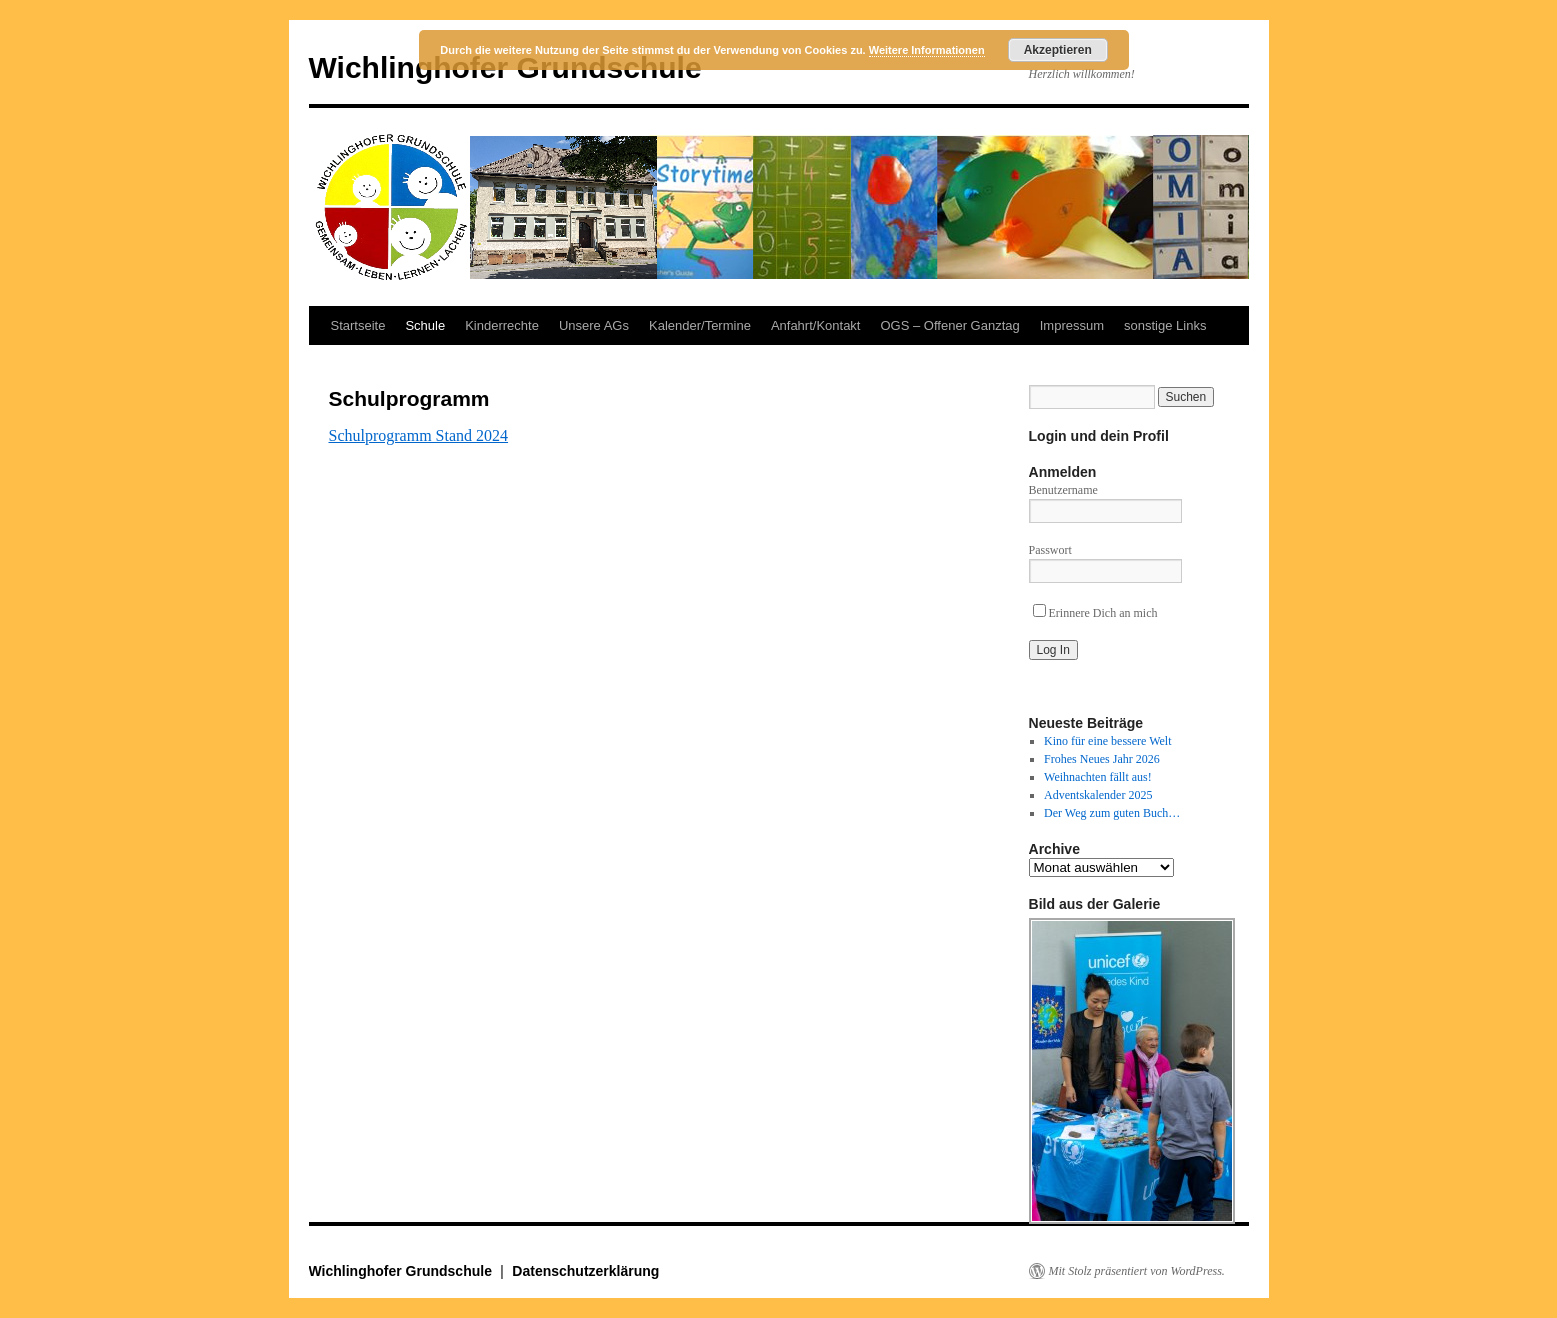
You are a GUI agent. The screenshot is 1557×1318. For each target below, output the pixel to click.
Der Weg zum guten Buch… (1112, 813)
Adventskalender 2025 (1098, 795)
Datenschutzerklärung (585, 1271)
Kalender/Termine (700, 325)
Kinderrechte (502, 325)
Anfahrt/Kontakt (816, 325)
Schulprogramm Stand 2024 (419, 435)
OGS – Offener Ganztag (950, 325)
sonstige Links (1165, 325)
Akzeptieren (1058, 50)
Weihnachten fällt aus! (1098, 777)
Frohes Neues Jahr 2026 (1102, 759)
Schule (425, 325)
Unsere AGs (594, 325)
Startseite (358, 325)
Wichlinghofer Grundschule (402, 1271)
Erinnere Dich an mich (1095, 613)
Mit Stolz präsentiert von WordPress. (1137, 1271)
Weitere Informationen (927, 50)
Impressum (1072, 325)
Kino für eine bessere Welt (1107, 741)
